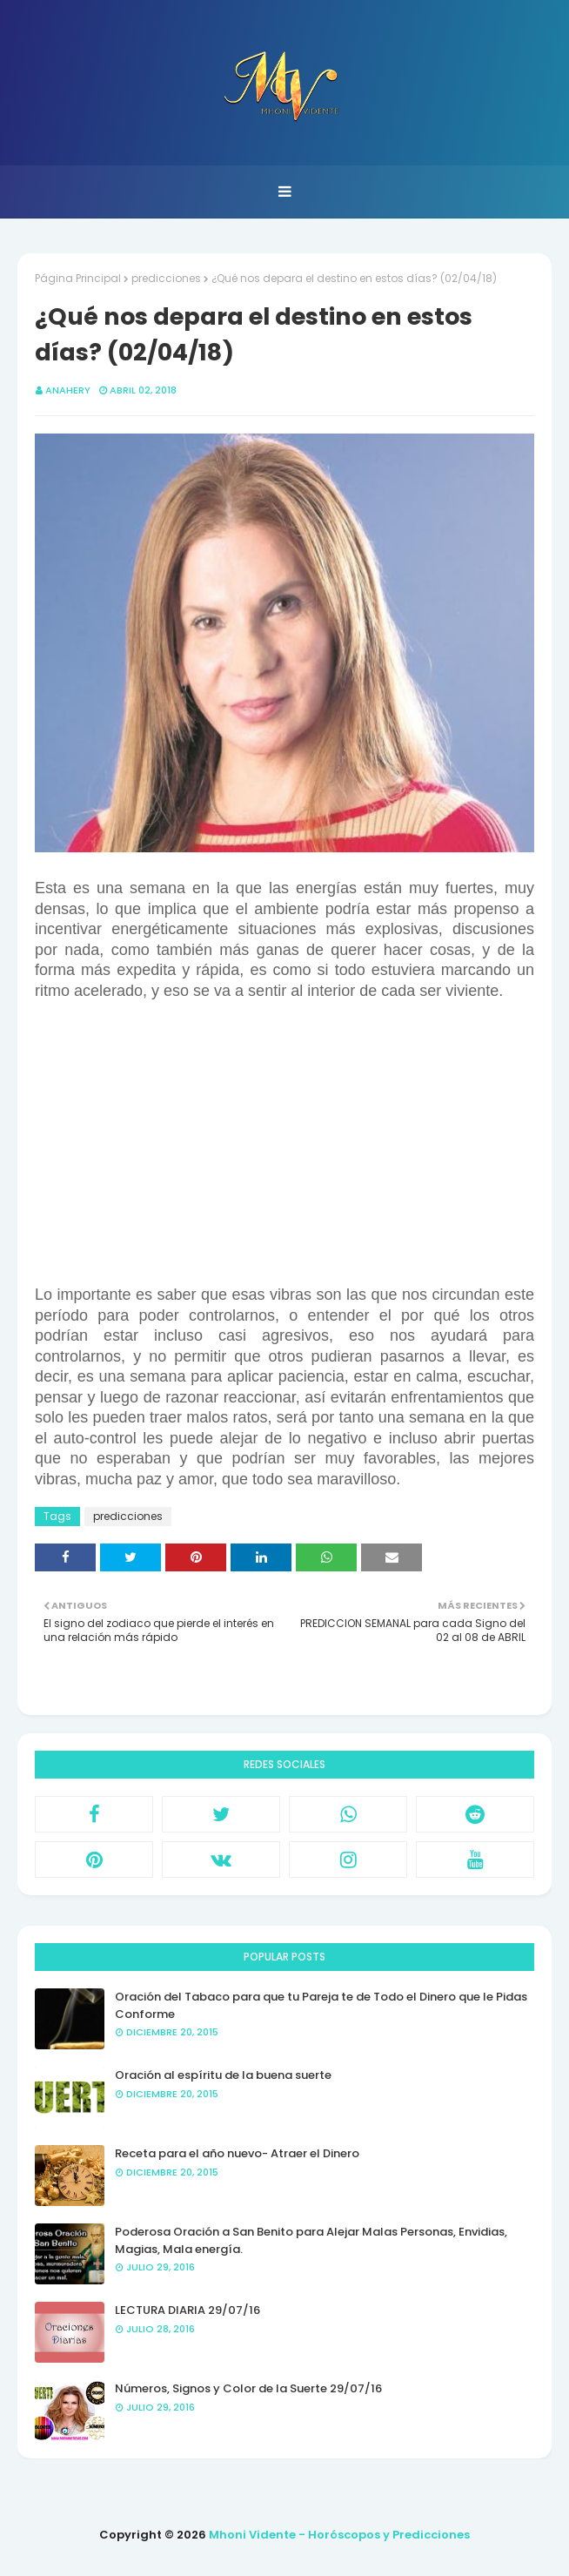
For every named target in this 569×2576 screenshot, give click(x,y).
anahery (67, 390)
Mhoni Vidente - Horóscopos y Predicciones (339, 2534)
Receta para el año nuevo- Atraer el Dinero (237, 2153)
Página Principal (78, 278)
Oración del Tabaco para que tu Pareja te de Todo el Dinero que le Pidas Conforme (321, 2005)
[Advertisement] (284, 1163)
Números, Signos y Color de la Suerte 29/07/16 (248, 2388)
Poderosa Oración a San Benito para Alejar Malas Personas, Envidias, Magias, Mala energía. (311, 2240)
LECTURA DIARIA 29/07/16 (187, 2310)
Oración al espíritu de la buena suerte (223, 2075)
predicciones (166, 278)
